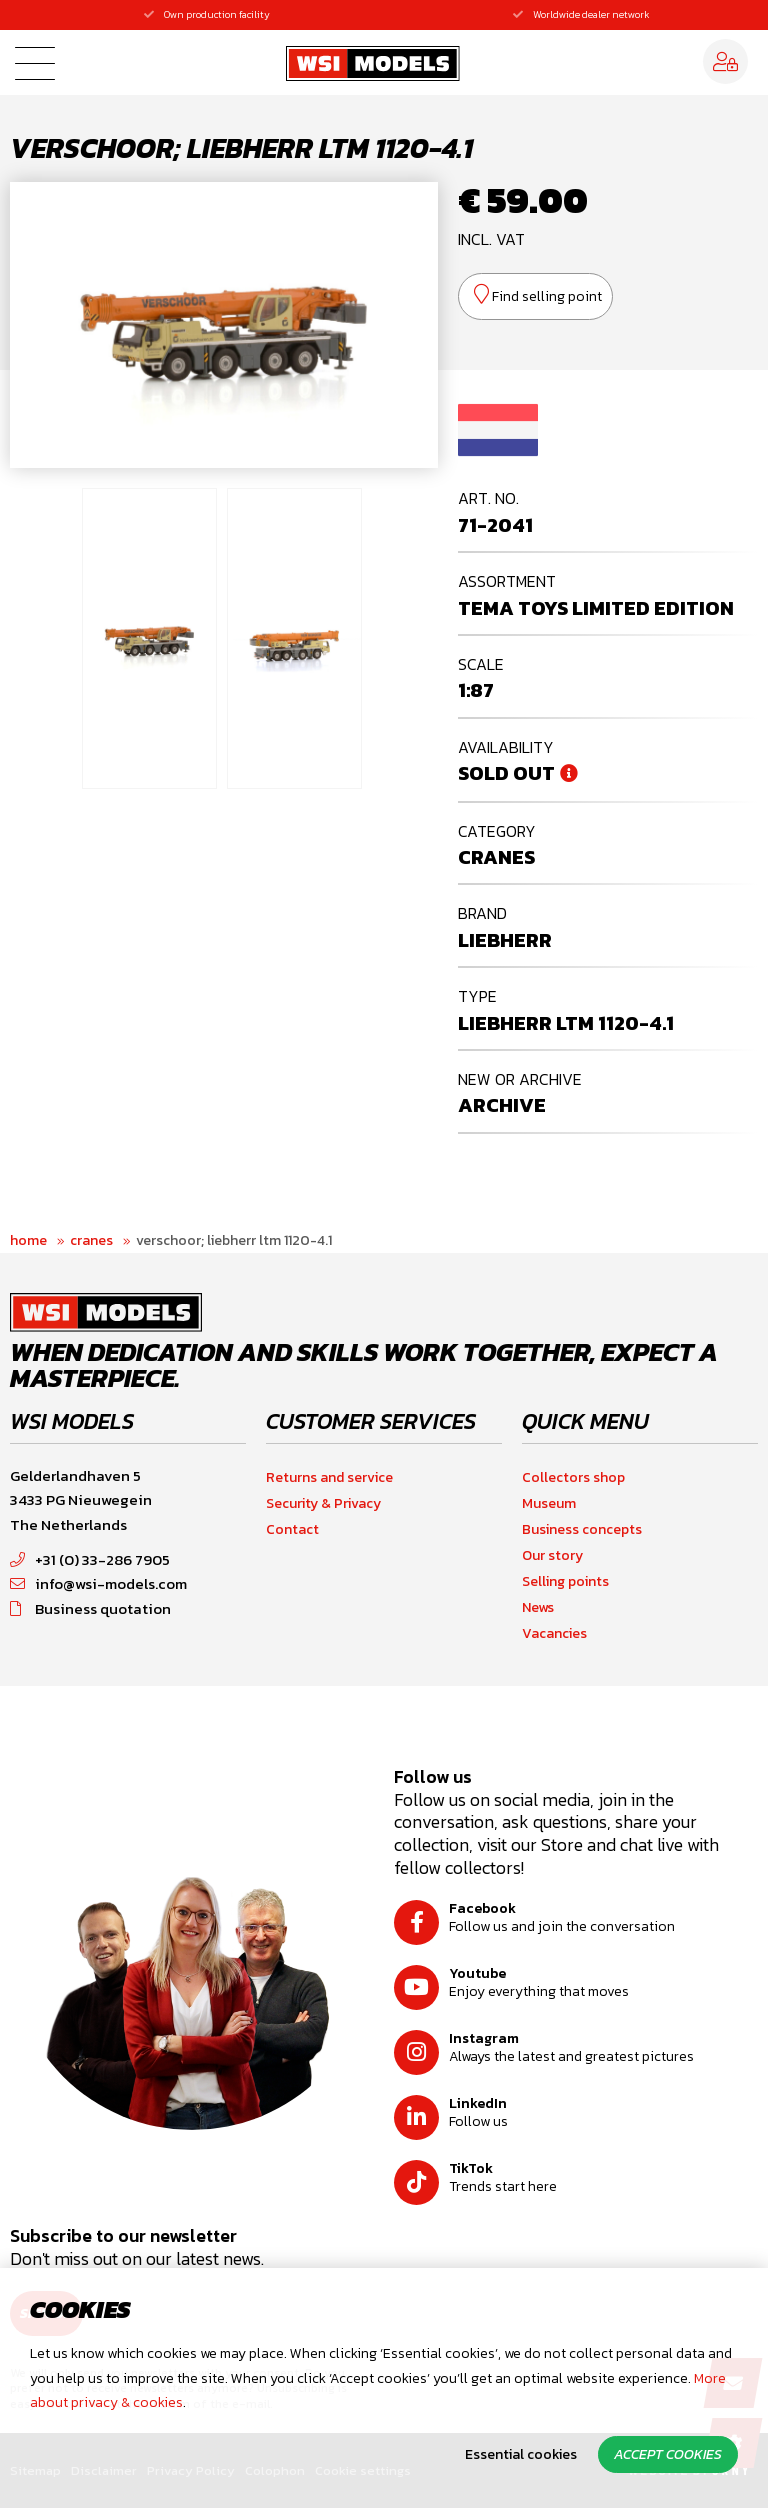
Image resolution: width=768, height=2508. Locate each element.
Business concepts (582, 1529)
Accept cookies (668, 2454)
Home (28, 1240)
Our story (552, 1555)
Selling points (565, 1581)
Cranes (91, 1240)
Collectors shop (573, 1477)
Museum (549, 1503)
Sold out (506, 773)
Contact (292, 1529)
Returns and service (329, 1477)
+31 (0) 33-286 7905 (90, 1559)
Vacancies (554, 1633)
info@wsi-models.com (98, 1583)
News (538, 1607)
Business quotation (90, 1608)
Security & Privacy (323, 1503)
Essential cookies (521, 2454)
